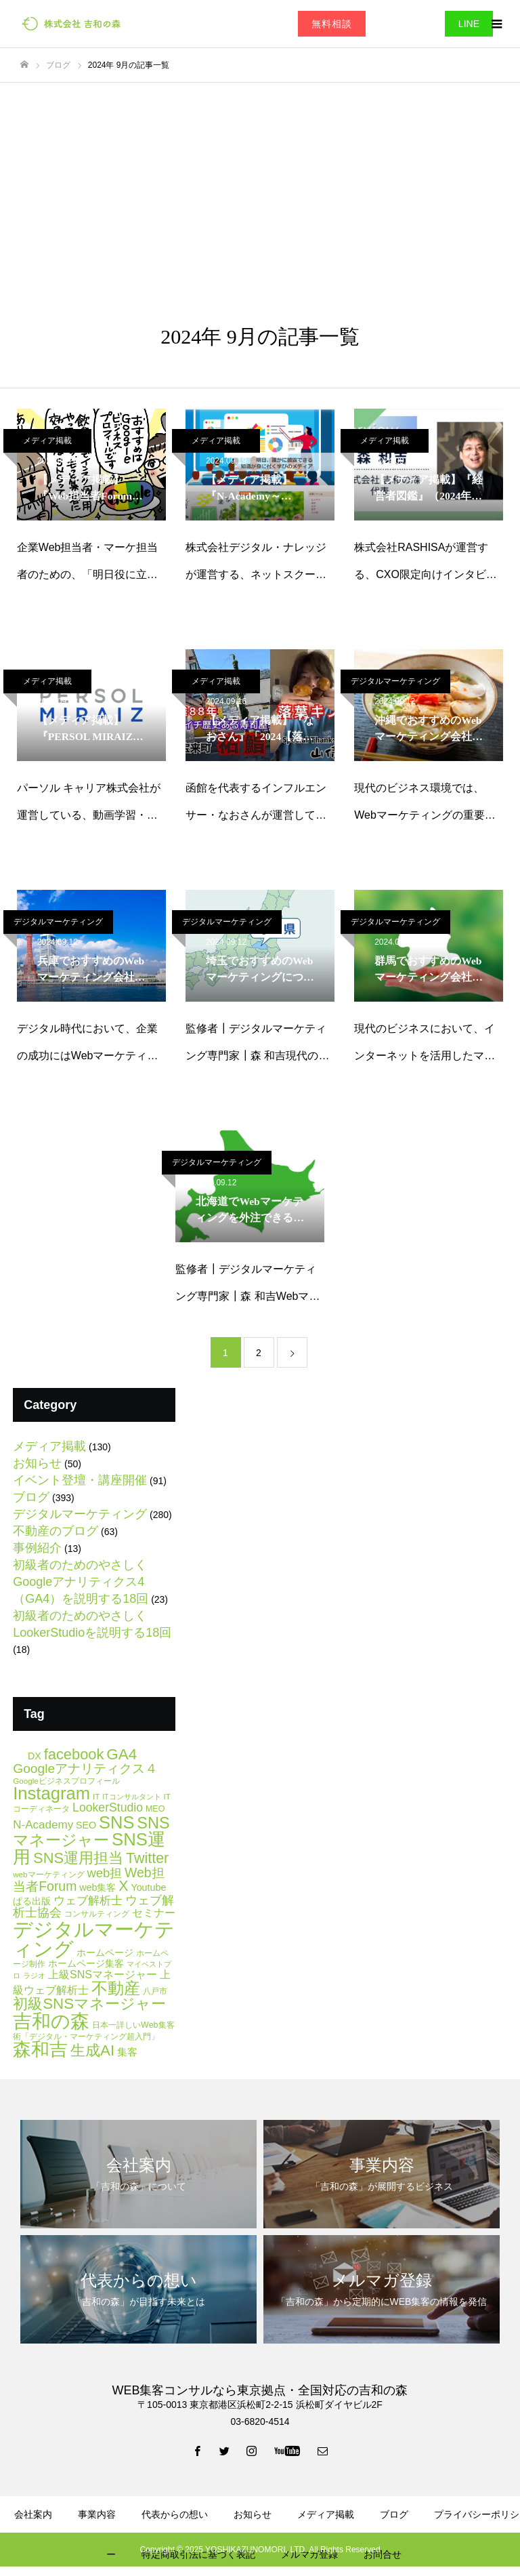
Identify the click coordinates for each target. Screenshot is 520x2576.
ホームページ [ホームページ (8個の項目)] (105, 1953)
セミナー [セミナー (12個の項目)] (153, 1913)
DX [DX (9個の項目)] (34, 1756)
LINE (468, 23)
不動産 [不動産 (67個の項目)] (115, 1988)
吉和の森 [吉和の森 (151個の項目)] (51, 2021)
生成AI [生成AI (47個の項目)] (92, 2050)
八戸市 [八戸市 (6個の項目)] (155, 1991)
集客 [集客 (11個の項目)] (127, 2052)
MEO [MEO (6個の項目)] (155, 1809)
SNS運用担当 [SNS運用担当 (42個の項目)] (78, 1857)
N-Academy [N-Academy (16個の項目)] (43, 1824)
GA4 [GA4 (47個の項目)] (121, 1754)
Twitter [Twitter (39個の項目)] (147, 1858)
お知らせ (37, 1463)
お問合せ (383, 2554)
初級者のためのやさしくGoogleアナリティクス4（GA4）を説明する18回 (80, 1582)
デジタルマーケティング (395, 681)
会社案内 (33, 2514)
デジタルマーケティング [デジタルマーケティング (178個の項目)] (94, 1939)
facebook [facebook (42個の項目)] (74, 1754)
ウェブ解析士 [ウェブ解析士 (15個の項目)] (88, 1900)
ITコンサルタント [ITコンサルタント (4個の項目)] (131, 1797)
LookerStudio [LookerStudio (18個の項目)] (107, 1807)
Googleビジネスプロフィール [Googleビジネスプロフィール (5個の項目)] (66, 1780)
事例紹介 (37, 1548)
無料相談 (331, 23)
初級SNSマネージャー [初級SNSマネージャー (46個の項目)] (89, 2003)
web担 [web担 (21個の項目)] (104, 1873)
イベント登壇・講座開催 (80, 1480)
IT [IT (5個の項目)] (96, 1796)
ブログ (31, 1497)
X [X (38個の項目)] (123, 1886)
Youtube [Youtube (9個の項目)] (148, 1887)
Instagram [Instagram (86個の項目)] (51, 1793)
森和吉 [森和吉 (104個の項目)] (40, 2049)
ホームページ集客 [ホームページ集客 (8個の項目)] (86, 1964)
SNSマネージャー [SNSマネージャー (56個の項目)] (91, 1831)
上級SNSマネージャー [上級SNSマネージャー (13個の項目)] (102, 1974)
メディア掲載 (47, 440)
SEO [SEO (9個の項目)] (86, 1825)
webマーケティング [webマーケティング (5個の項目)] (48, 1874)
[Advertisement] (260, 184)
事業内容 (97, 2514)
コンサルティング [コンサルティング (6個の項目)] (96, 1914)
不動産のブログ (55, 1531)
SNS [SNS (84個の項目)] (116, 1822)
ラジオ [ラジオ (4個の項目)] (34, 1975)
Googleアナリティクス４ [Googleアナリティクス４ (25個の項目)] (85, 1768)
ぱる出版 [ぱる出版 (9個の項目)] (32, 1901)
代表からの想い (175, 2514)
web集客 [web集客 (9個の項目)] (97, 1887)
